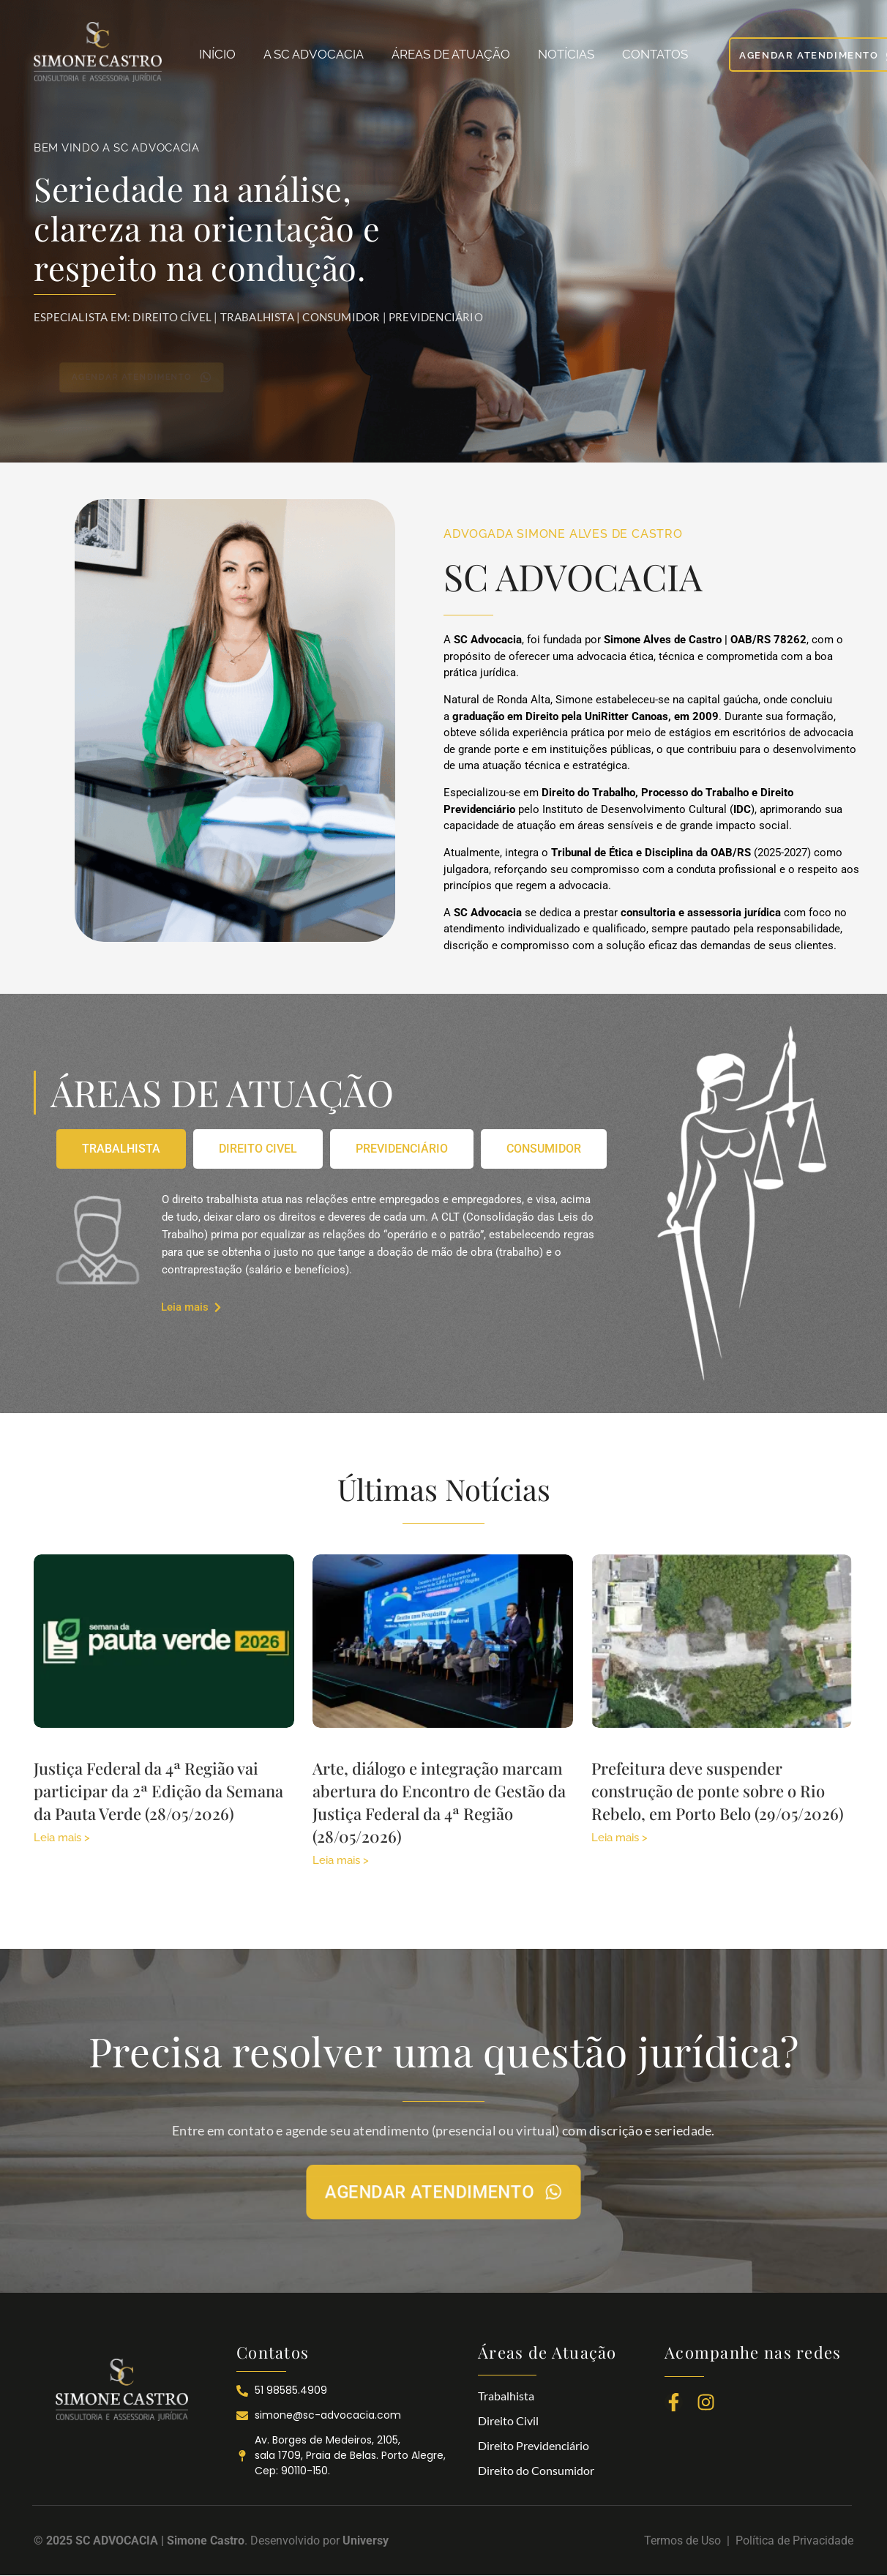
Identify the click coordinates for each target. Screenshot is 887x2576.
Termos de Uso (685, 2540)
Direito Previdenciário (533, 2445)
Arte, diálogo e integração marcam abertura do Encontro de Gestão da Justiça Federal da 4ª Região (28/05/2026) (439, 1801)
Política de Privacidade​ (794, 2540)
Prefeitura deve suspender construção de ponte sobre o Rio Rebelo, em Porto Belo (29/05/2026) (717, 1790)
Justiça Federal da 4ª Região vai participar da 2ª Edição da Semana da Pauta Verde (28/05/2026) (158, 1790)
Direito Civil (508, 2420)
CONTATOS (655, 54)
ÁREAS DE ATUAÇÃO (451, 54)
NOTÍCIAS (566, 54)
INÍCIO (217, 54)
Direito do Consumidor (536, 2470)
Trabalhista (506, 2396)
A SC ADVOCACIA (313, 54)
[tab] (121, 1149)
